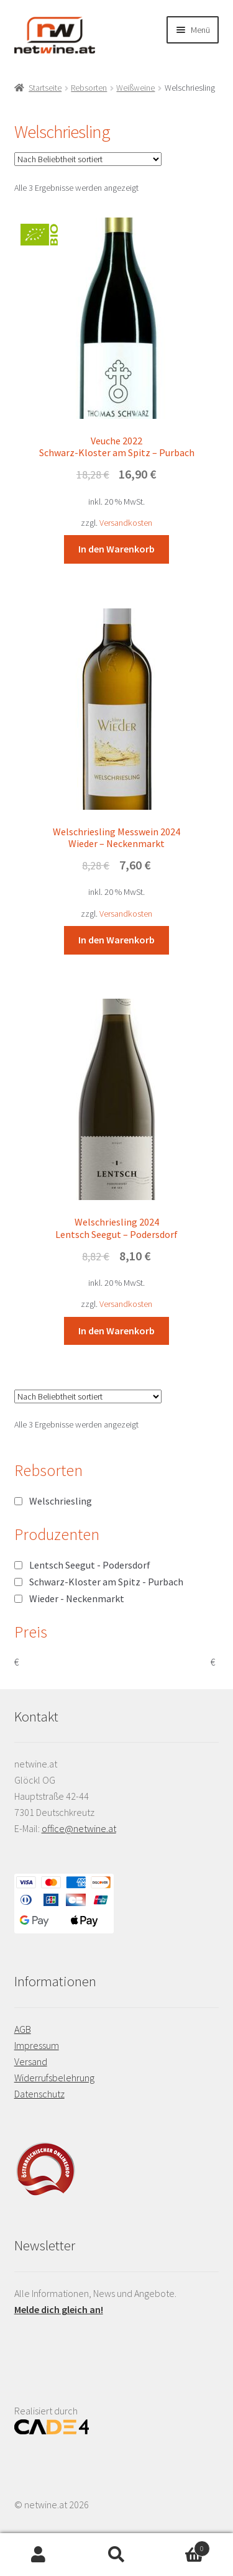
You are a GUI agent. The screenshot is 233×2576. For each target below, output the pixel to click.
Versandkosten (125, 522)
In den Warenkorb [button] (116, 549)
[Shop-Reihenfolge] (88, 159)
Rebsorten (89, 87)
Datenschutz (39, 2094)
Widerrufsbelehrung (54, 2077)
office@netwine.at (79, 1828)
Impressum (36, 2045)
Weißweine (135, 87)
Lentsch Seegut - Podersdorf (89, 1565)
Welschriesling (60, 1501)
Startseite (45, 87)
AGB (22, 2029)
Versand (30, 2061)
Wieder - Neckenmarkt (76, 1598)
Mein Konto (39, 2555)
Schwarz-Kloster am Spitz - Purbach (106, 1581)
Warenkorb (182, 2546)
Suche (116, 2555)
